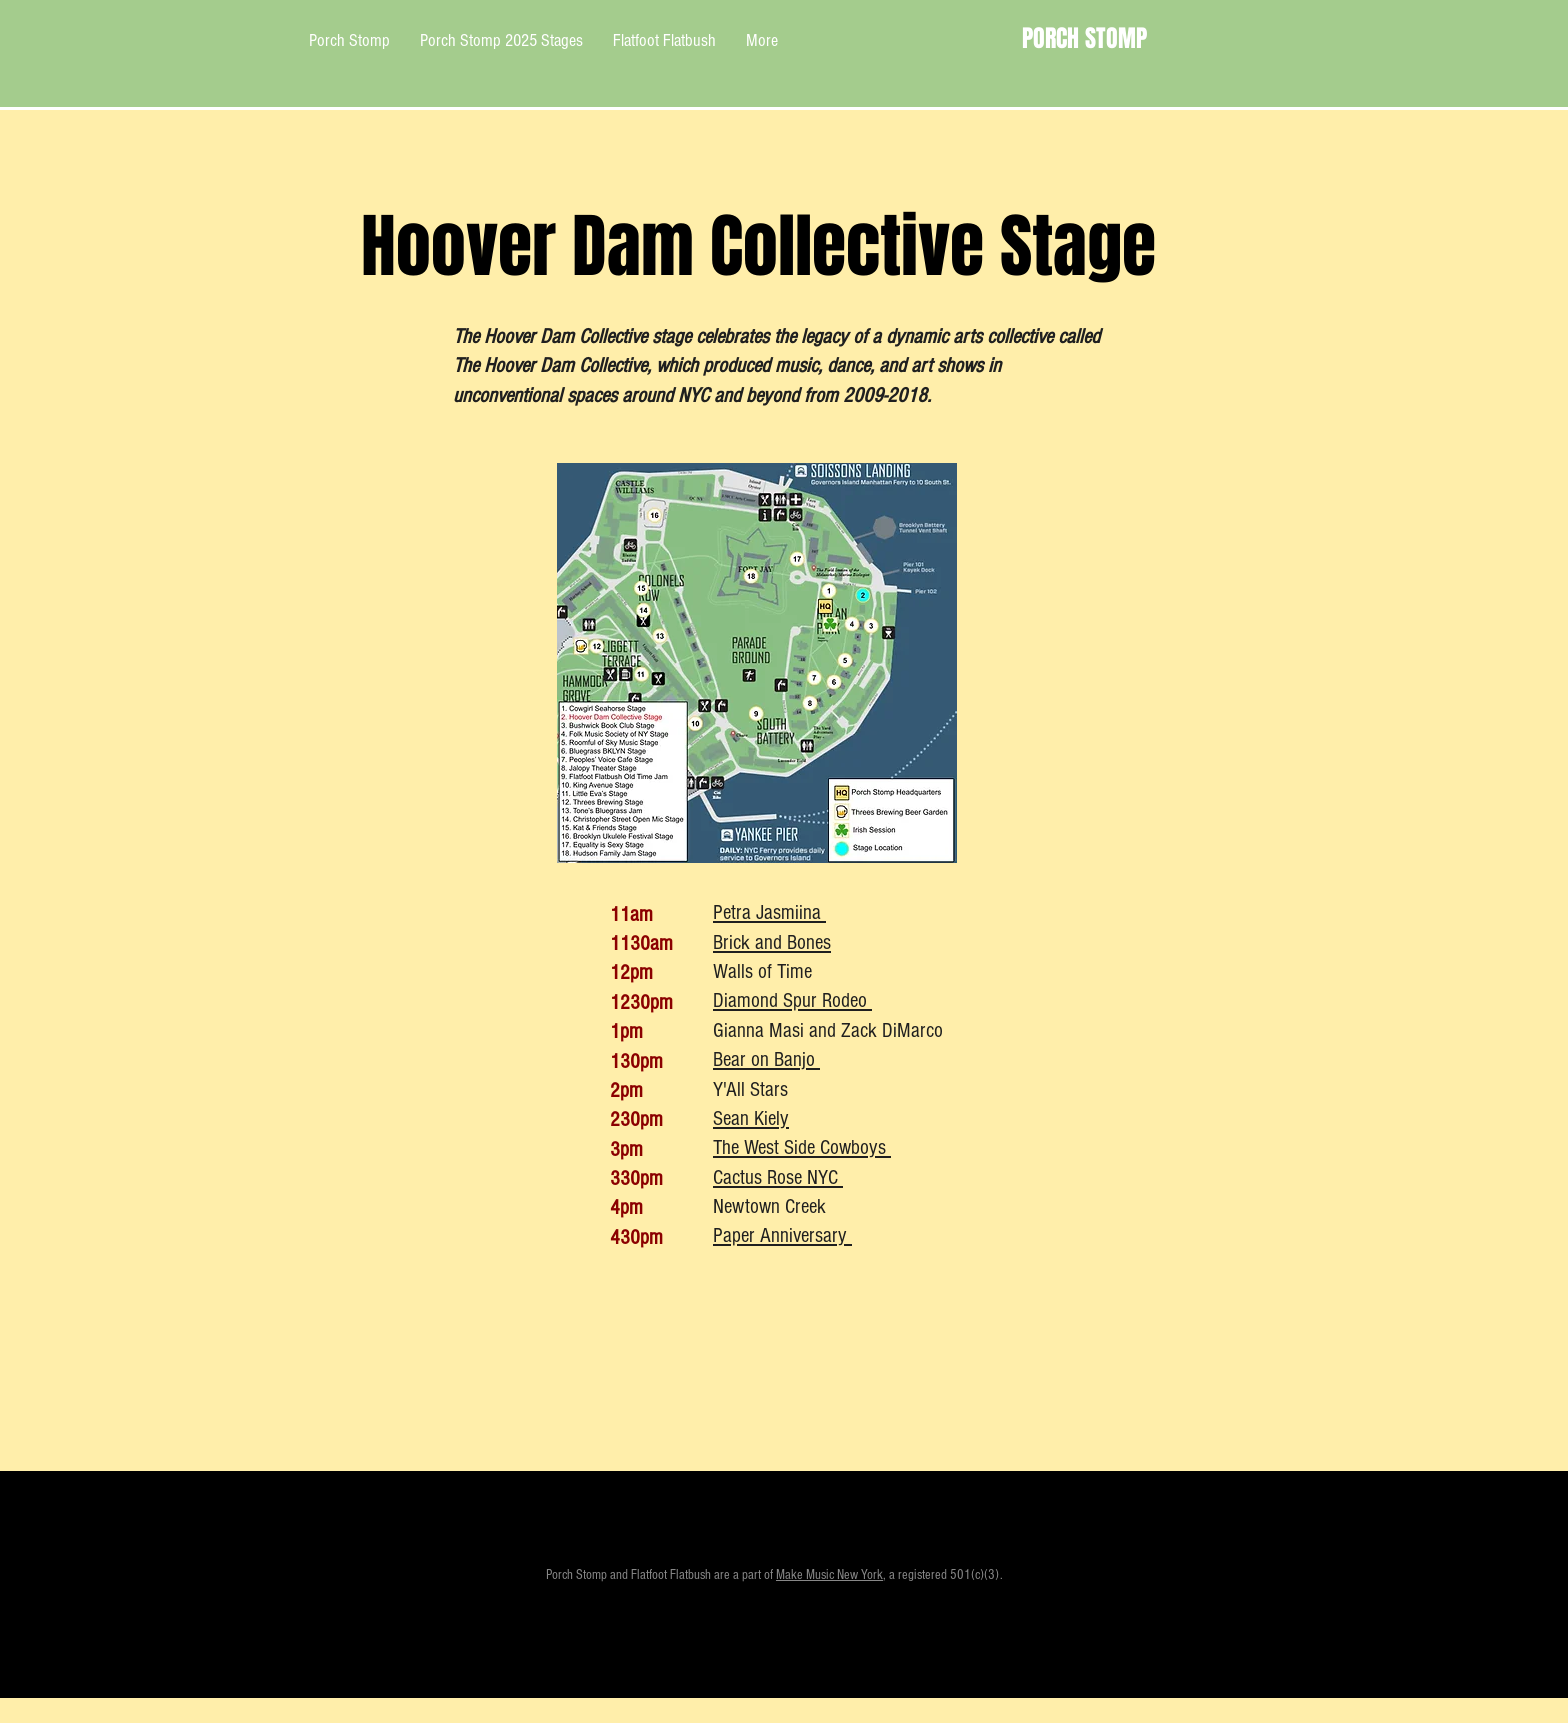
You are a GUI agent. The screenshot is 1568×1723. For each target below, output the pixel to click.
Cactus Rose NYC (778, 1177)
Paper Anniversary (782, 1235)
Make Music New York (829, 1575)
